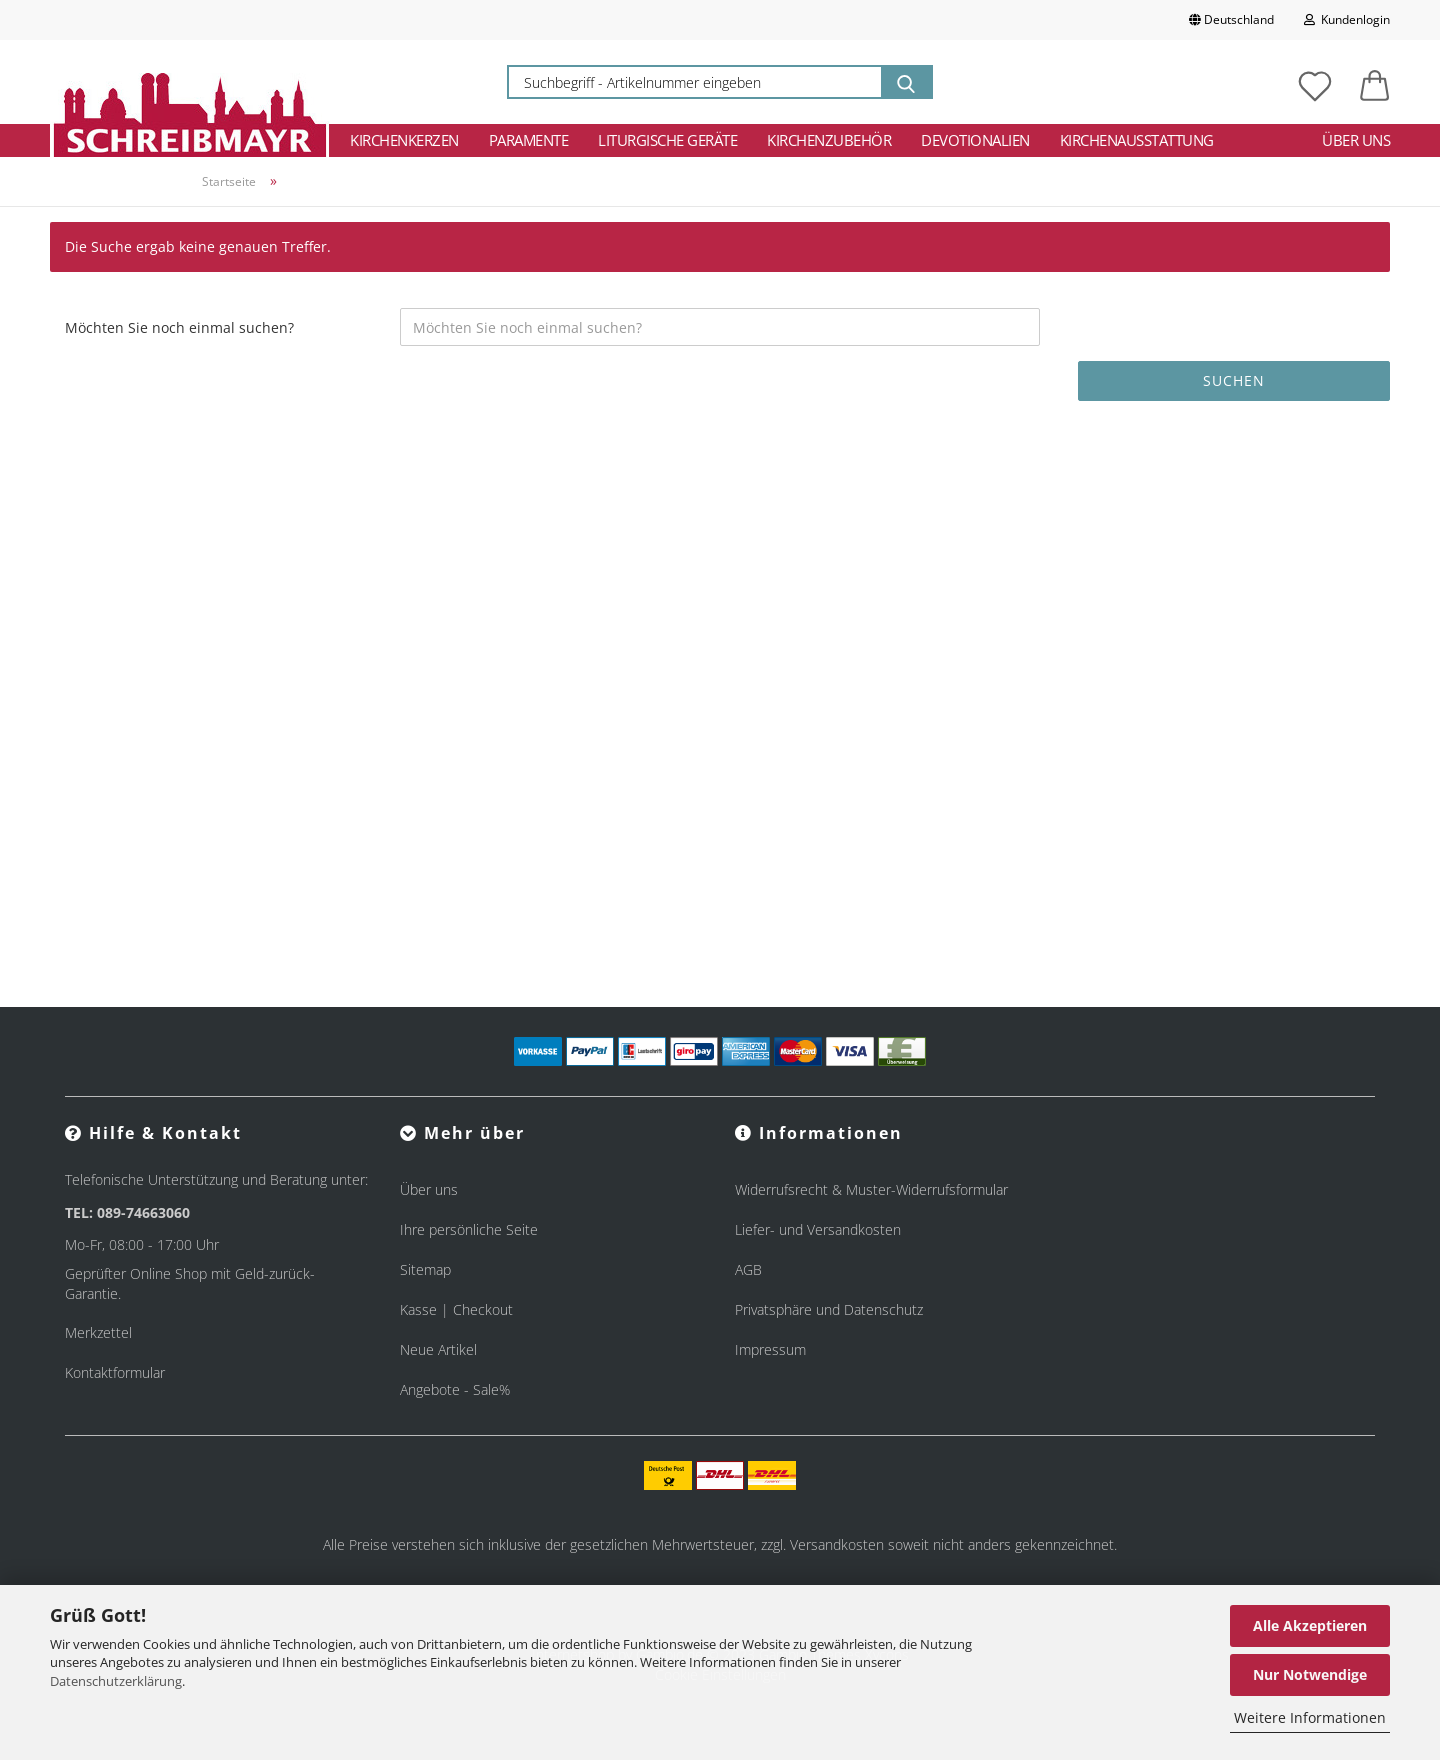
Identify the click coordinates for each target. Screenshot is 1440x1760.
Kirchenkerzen (404, 140)
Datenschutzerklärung (116, 1681)
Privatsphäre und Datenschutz (829, 1309)
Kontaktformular (115, 1372)
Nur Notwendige (1310, 1674)
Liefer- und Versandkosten (818, 1229)
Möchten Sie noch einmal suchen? (179, 327)
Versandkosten (837, 1544)
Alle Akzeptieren (1310, 1625)
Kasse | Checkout (456, 1309)
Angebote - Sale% (455, 1389)
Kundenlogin (1347, 19)
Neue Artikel (438, 1349)
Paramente (529, 140)
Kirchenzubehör (829, 140)
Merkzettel (98, 1332)
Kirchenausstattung (1137, 140)
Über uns (1356, 140)
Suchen (1234, 380)
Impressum (770, 1349)
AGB (748, 1269)
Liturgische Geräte (667, 140)
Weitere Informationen (1310, 1717)
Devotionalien (975, 140)
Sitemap (425, 1269)
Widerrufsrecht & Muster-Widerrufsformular (871, 1189)
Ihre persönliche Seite (469, 1229)
